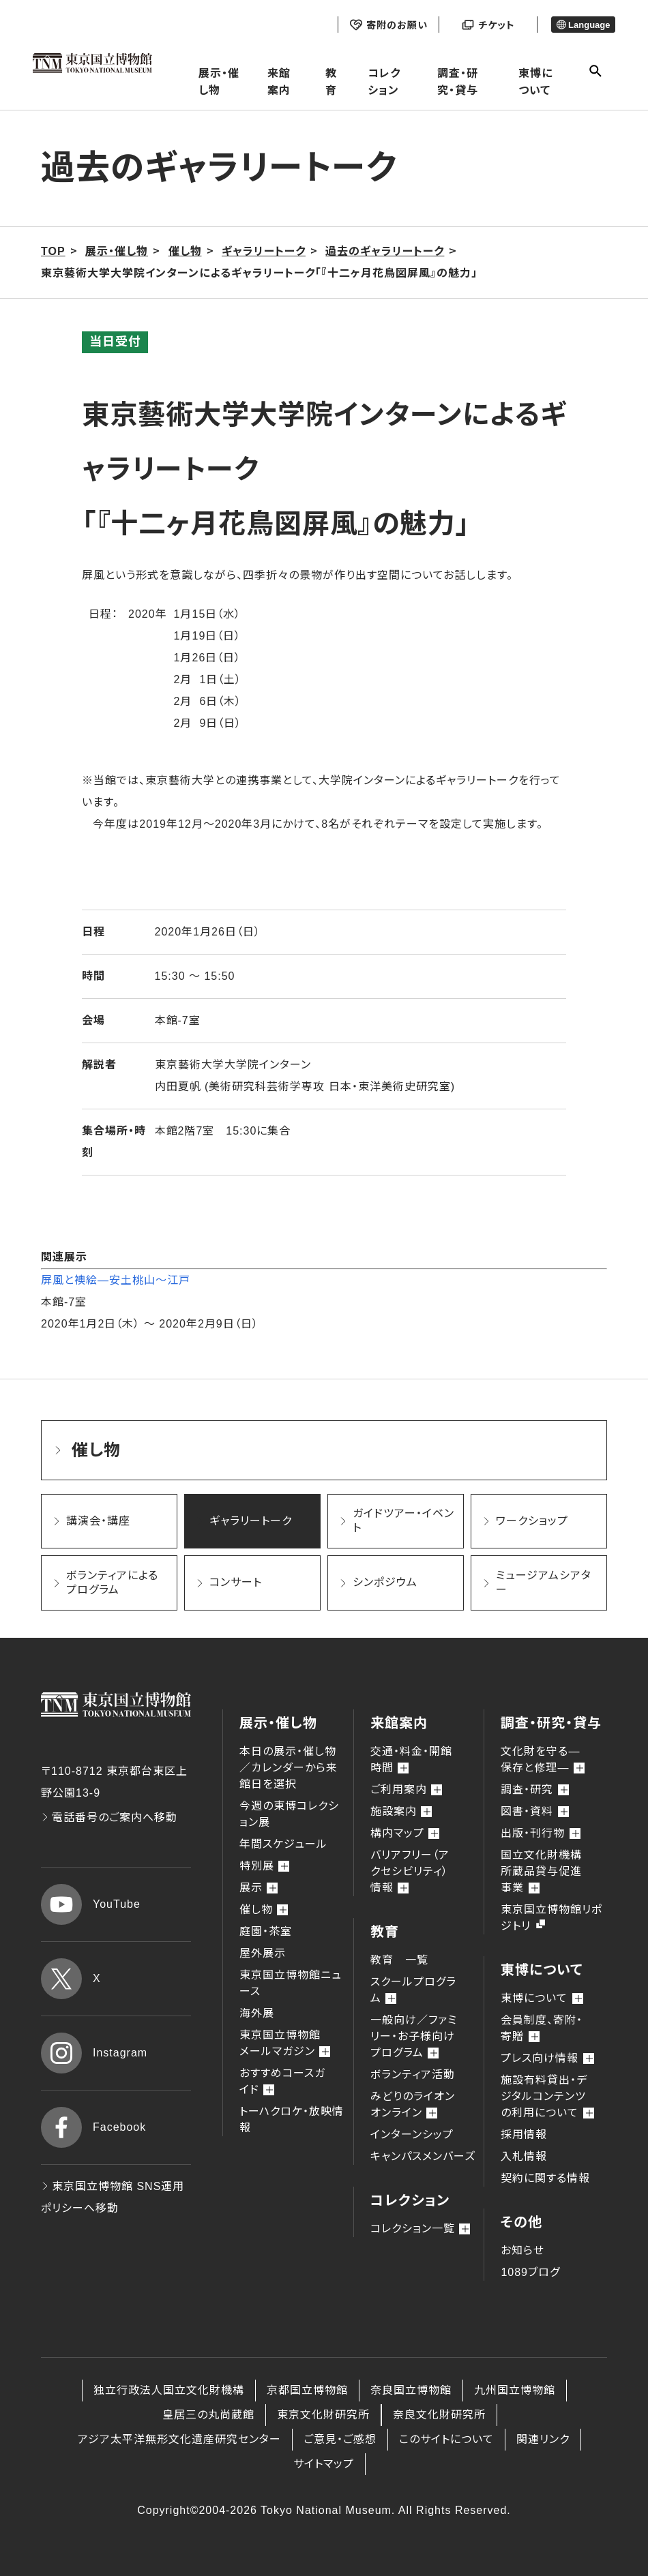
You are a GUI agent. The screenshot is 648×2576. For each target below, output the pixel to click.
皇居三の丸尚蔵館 (208, 2415)
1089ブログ (530, 2272)
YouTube (91, 1904)
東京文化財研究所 (323, 2415)
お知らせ (522, 2250)
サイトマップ (323, 2464)
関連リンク (543, 2439)
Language (583, 25)
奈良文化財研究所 (439, 2415)
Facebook (93, 2127)
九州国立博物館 (514, 2390)
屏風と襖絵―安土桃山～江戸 (115, 1280)
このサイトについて (446, 2439)
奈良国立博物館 (411, 2390)
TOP (53, 251)
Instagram (94, 2053)
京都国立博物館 (307, 2390)
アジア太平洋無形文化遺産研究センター (179, 2439)
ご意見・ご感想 (340, 2439)
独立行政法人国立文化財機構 (168, 2390)
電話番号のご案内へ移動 (109, 1817)
